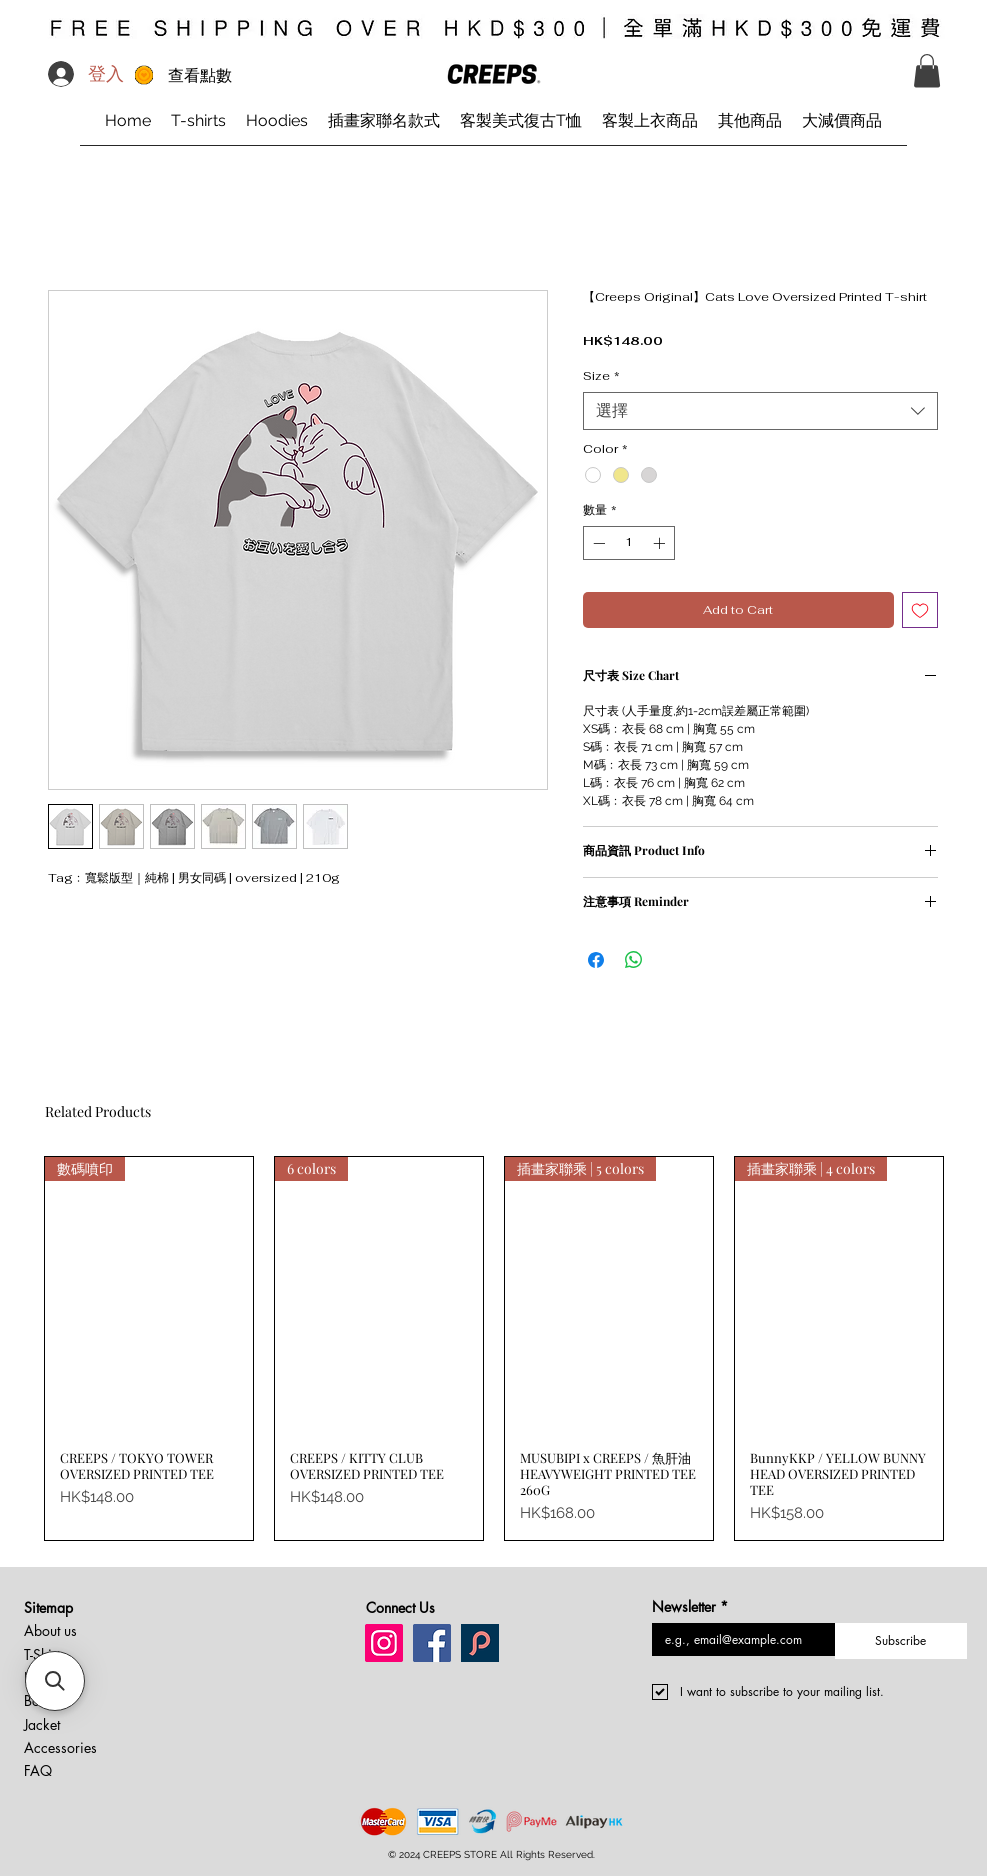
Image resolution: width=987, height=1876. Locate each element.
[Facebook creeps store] (432, 1643)
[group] (494, 1348)
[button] (927, 70)
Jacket (42, 1724)
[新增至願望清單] (920, 610)
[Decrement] (597, 543)
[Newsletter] (738, 1639)
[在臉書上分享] (596, 960)
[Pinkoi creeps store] (480, 1643)
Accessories (60, 1747)
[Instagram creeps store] (384, 1643)
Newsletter (690, 1606)
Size (601, 376)
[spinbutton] (629, 543)
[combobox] (760, 411)
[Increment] (661, 543)
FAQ (38, 1770)
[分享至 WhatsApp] (634, 960)
